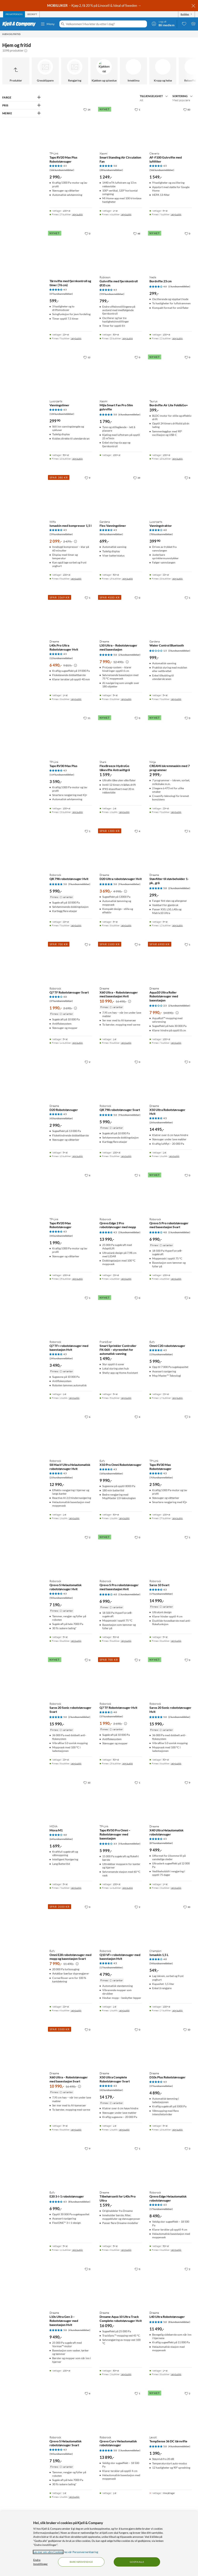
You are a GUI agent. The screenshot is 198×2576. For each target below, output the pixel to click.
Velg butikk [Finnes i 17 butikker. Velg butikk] (177, 1398)
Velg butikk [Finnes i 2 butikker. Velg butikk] (176, 1887)
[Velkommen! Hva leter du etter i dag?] (105, 24)
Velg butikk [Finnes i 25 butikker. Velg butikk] (77, 1278)
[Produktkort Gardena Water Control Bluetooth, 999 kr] (170, 615)
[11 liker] (86, 718)
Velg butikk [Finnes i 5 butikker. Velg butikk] (126, 1042)
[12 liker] (86, 357)
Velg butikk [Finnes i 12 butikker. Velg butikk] (177, 925)
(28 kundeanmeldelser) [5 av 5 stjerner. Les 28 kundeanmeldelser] (111, 170)
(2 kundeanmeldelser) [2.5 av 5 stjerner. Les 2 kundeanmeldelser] (179, 1005)
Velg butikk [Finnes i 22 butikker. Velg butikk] (177, 338)
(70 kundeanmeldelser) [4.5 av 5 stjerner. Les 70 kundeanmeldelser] (161, 1477)
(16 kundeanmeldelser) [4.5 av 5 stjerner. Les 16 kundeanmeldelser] (111, 1473)
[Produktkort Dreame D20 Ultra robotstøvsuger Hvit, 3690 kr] (120, 848)
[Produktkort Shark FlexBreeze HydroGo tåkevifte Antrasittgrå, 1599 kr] (120, 735)
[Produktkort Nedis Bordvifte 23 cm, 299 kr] (170, 251)
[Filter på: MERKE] (21, 113)
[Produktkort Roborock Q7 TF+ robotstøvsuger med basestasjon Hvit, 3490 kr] (70, 1315)
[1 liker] (137, 109)
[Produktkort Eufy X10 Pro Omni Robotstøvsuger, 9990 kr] (120, 1434)
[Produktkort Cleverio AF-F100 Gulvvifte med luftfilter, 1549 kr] (170, 127)
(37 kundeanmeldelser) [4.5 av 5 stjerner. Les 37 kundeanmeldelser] (161, 2086)
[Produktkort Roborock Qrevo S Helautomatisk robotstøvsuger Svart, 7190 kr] (70, 2411)
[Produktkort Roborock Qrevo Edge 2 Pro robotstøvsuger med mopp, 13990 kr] (120, 1193)
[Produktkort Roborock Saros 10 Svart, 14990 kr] (170, 1555)
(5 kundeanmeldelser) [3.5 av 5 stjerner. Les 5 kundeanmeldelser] (129, 1843)
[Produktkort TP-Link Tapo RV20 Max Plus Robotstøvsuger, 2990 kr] (70, 127)
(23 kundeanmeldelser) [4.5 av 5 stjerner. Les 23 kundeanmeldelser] (61, 1477)
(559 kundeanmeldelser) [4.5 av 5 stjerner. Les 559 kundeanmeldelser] (112, 294)
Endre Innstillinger (40, 2562)
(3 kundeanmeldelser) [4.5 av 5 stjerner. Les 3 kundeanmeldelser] (129, 1232)
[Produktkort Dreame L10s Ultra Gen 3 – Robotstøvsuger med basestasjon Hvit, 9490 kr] (70, 2286)
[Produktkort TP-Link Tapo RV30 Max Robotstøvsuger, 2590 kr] (170, 1434)
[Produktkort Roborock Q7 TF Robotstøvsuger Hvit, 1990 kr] (120, 1677)
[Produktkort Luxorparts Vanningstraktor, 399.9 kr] (170, 495)
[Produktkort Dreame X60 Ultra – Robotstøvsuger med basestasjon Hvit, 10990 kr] (120, 962)
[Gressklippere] (45, 71)
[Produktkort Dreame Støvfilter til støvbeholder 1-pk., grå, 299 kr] (170, 848)
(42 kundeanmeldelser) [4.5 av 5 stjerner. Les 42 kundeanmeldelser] (111, 2090)
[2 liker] (87, 944)
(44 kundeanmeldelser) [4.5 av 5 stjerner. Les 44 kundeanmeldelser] (61, 1235)
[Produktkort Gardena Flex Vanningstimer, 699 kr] (120, 495)
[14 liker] (86, 109)
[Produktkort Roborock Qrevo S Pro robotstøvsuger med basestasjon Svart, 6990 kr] (170, 1193)
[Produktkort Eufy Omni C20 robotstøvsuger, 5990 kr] (170, 1315)
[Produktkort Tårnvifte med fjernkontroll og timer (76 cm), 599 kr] (70, 251)
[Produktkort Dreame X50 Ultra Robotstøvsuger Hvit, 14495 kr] (170, 1079)
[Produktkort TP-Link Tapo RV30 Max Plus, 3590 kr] (70, 735)
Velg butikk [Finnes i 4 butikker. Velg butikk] (126, 214)
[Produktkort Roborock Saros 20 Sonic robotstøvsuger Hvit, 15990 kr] (170, 1677)
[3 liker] (187, 1062)
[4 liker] (137, 831)
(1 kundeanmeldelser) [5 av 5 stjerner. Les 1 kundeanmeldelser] (129, 2450)
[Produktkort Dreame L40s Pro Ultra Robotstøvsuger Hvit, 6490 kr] (70, 615)
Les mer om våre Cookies (48, 2552)
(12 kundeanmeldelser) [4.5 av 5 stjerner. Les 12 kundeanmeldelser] (61, 658)
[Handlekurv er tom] (193, 23)
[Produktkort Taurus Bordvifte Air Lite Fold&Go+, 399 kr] (170, 375)
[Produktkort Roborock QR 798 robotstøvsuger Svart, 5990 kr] (120, 1079)
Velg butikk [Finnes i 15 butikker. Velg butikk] (127, 578)
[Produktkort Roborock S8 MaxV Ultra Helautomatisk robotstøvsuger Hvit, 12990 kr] (70, 1434)
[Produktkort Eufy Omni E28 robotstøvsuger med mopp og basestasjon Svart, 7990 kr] (70, 1924)
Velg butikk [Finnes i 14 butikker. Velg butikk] (77, 1042)
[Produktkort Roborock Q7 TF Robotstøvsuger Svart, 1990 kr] (70, 962)
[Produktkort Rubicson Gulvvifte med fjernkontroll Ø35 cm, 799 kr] (120, 251)
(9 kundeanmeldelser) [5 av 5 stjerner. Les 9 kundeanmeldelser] (79, 884)
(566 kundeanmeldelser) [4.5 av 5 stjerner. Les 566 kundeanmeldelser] (161, 170)
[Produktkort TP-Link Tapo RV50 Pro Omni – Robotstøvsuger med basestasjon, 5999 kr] (120, 1800)
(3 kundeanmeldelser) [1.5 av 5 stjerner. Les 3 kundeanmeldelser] (179, 650)
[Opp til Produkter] (16, 71)
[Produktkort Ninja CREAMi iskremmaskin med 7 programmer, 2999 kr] (170, 735)
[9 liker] (87, 477)
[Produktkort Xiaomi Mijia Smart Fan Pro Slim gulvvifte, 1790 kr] (120, 375)
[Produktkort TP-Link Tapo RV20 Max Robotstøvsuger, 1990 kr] (70, 1193)
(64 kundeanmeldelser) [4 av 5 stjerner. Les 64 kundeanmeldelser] (61, 1839)
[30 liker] (186, 1907)
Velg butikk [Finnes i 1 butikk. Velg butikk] (124, 812)
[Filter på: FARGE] (21, 97)
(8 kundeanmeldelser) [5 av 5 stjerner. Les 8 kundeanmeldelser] (179, 2322)
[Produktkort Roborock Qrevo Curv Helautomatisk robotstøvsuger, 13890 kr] (120, 2411)
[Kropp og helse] (162, 71)
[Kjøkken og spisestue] (104, 71)
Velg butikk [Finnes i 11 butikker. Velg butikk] (77, 2249)
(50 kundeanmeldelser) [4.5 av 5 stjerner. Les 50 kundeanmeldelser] (61, 1597)
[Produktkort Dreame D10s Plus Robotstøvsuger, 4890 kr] (170, 2047)
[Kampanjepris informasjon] (75, 541)
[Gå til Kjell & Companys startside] (20, 24)
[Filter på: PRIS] (21, 105)
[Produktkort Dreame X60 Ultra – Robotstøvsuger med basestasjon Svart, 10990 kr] (70, 2047)
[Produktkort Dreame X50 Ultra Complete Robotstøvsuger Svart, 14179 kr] (120, 2047)
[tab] (14, 14)
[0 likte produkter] (184, 23)
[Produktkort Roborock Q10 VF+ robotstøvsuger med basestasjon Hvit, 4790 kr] (120, 1924)
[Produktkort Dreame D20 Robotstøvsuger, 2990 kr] (70, 1079)
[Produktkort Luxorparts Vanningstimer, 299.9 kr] (70, 375)
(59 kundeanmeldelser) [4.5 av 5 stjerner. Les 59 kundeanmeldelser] (61, 534)
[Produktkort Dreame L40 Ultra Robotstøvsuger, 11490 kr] (170, 2286)
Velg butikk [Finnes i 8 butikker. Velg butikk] (76, 578)
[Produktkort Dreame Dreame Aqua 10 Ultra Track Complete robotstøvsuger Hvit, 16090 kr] (120, 2286)
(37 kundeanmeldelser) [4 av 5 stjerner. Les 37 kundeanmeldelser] (61, 1001)
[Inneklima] (133, 71)
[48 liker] (136, 233)
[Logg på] (163, 23)
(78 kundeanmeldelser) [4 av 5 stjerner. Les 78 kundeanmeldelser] (161, 534)
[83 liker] (186, 109)
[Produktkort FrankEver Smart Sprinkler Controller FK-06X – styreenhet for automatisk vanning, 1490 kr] (120, 1315)
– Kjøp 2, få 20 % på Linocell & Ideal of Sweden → (94, 5)
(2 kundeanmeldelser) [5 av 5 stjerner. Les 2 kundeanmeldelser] (129, 654)
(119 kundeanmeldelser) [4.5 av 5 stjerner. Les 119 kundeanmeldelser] (62, 774)
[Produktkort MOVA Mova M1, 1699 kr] (70, 1800)
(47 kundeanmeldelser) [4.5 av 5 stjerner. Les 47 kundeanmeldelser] (61, 293)
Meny (47, 24)
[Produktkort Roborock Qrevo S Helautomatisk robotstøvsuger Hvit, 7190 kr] (70, 1555)
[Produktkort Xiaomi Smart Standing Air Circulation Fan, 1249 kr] (120, 127)
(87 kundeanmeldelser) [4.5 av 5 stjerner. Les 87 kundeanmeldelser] (161, 1843)
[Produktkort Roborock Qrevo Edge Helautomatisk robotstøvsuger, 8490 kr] (170, 2166)
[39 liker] (136, 477)
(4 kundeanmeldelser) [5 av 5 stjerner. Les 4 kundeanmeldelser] (79, 2330)
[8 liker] (187, 477)
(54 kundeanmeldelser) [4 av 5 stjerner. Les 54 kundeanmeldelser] (161, 1963)
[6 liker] (87, 1175)
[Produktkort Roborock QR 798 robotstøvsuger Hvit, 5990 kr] (70, 848)
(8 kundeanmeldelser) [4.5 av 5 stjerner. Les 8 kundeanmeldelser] (79, 2201)
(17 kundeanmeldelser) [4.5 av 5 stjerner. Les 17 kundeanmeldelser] (161, 1593)
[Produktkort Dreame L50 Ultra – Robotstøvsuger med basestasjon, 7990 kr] (120, 615)
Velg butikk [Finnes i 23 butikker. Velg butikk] (77, 812)
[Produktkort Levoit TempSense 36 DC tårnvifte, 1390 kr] (170, 2411)
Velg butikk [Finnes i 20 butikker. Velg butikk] (127, 338)
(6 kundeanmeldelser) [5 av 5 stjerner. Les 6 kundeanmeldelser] (129, 414)
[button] (25, 50)
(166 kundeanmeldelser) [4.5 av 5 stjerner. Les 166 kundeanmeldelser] (62, 170)
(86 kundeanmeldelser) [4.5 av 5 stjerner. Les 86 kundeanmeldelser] (111, 534)
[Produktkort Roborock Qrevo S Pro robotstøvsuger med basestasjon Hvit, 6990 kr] (120, 1555)
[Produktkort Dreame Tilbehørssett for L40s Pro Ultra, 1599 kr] (120, 2166)
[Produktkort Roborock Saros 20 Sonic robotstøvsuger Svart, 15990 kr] (70, 1677)
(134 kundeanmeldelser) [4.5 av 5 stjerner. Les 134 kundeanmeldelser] (62, 413)
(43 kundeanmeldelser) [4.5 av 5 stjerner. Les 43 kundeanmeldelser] (61, 1118)
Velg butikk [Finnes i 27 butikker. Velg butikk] (177, 2010)
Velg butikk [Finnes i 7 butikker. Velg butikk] (176, 214)
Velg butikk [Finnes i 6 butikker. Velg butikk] (76, 2010)
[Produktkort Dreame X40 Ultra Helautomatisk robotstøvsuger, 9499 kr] (170, 1800)
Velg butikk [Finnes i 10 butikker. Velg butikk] (77, 458)
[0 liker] (87, 233)
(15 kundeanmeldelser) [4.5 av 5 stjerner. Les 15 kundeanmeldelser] (161, 1354)
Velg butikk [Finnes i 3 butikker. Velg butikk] (76, 699)
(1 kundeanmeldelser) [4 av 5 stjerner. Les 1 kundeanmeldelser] (179, 286)
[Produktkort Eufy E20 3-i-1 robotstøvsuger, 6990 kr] (70, 2166)
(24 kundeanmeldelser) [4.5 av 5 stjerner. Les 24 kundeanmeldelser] (61, 1358)
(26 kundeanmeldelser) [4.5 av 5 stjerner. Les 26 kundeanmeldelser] (161, 1122)
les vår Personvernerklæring (81, 2552)
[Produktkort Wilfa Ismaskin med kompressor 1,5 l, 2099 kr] (70, 495)
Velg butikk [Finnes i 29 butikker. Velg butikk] (77, 214)
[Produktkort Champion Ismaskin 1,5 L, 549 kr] (170, 1924)
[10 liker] (86, 1782)
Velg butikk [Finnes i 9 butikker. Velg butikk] (76, 338)
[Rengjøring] (74, 71)
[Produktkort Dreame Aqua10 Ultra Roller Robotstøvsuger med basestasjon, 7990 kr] (170, 962)
